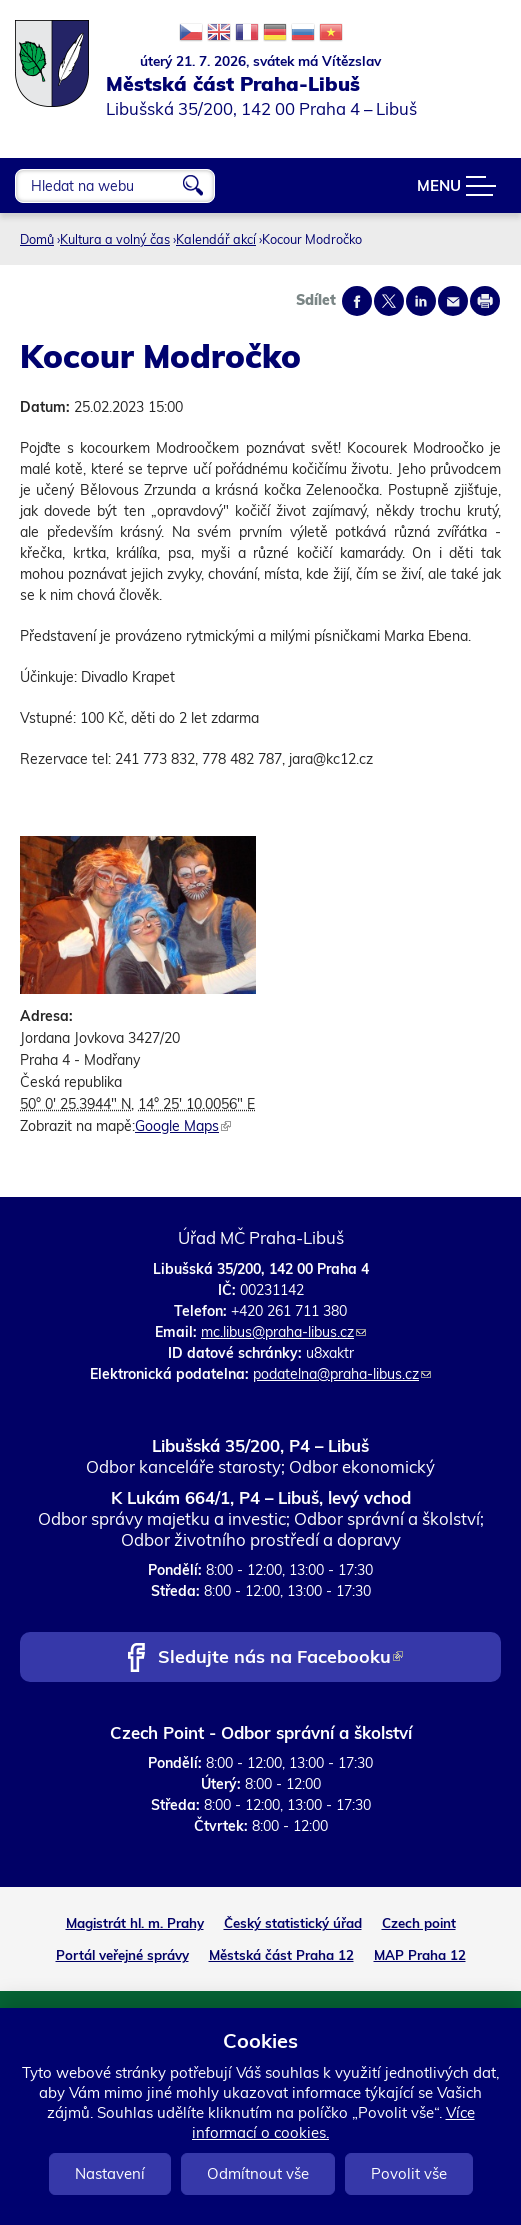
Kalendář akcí (216, 239)
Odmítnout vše (258, 2173)
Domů (37, 239)
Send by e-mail (453, 301)
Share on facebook (357, 301)
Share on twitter (389, 301)
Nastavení (110, 2173)
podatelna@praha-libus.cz (342, 1374)
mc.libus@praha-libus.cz (283, 1332)
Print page (485, 301)
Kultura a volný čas (115, 239)
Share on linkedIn (421, 301)
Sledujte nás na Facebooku (280, 1658)
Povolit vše (409, 2173)
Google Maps (183, 1126)
